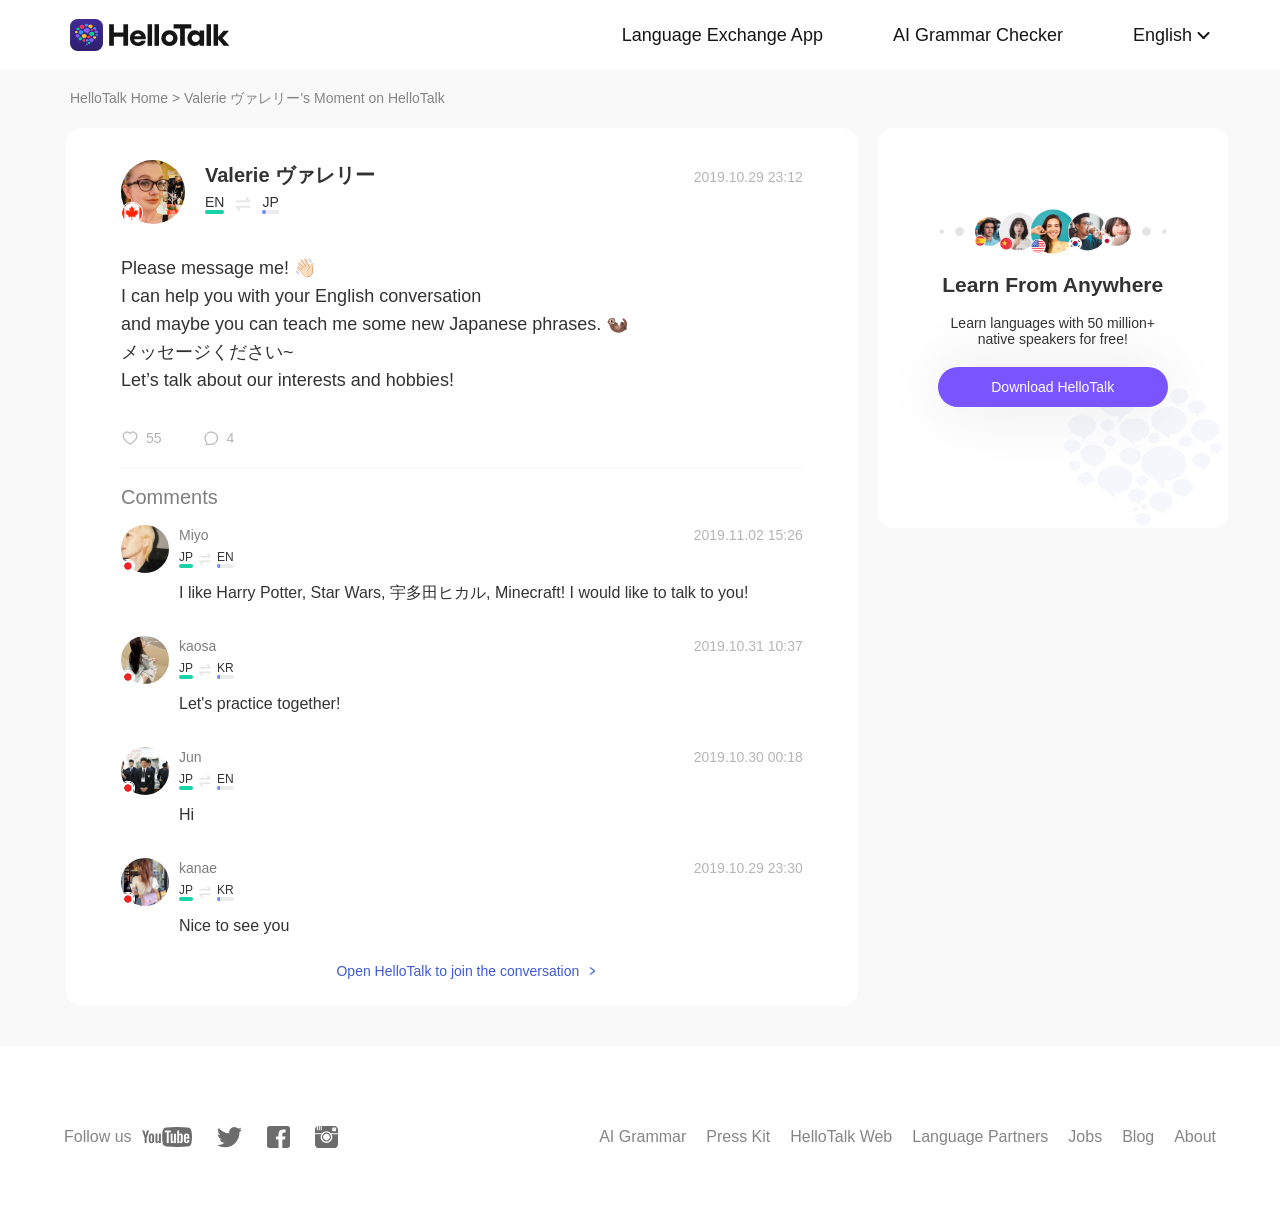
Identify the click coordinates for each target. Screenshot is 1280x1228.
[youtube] (167, 1137)
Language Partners (980, 1136)
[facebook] (278, 1137)
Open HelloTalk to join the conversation (457, 971)
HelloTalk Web (841, 1136)
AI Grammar (642, 1136)
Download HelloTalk (1052, 387)
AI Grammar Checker (978, 35)
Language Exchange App (722, 35)
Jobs (1085, 1136)
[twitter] (229, 1137)
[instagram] (326, 1137)
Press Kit (738, 1136)
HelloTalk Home (119, 98)
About (1195, 1136)
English (1162, 35)
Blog (1138, 1136)
